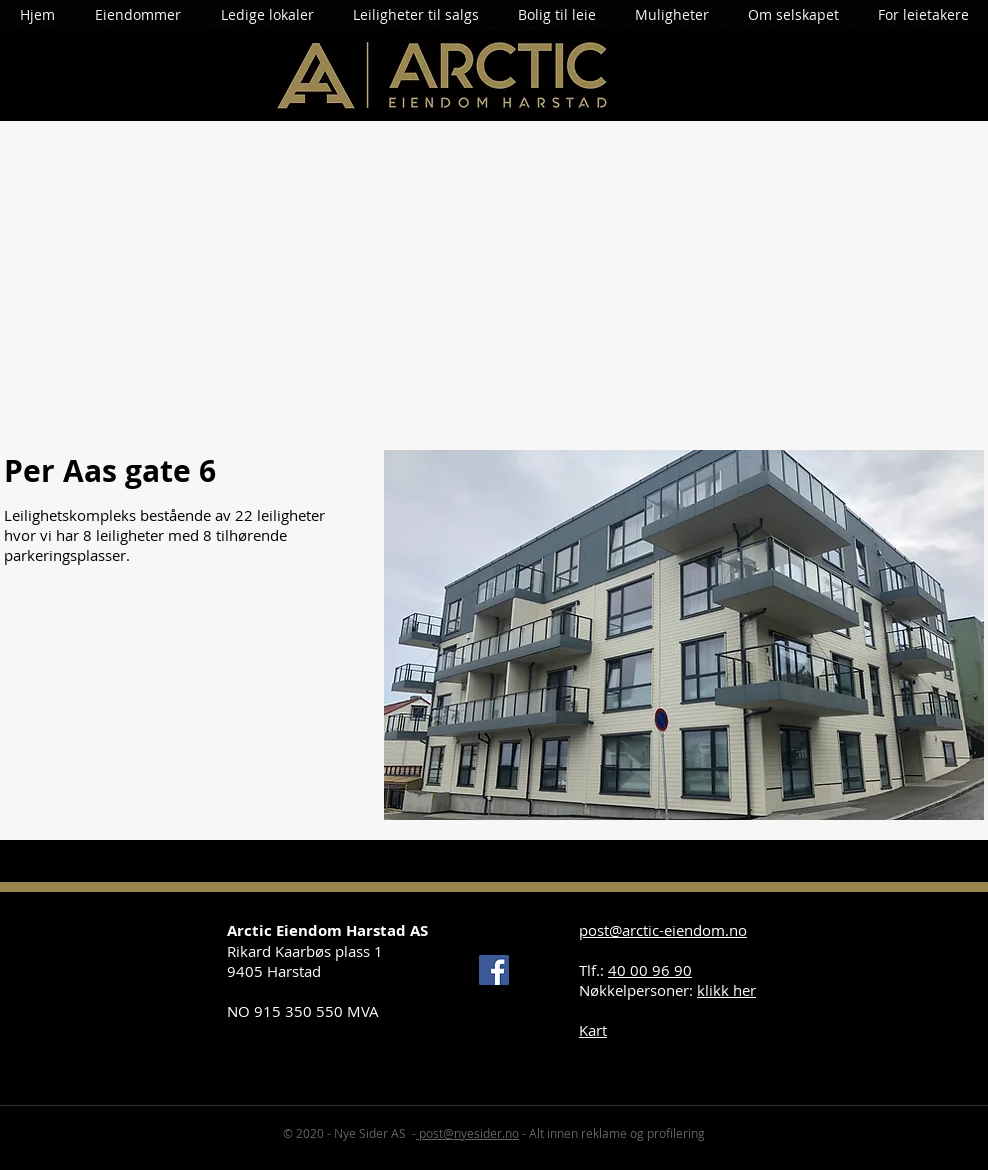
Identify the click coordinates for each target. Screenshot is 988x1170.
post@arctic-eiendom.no (663, 930)
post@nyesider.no (467, 1133)
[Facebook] (494, 970)
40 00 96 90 (650, 970)
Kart (593, 1030)
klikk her (726, 990)
